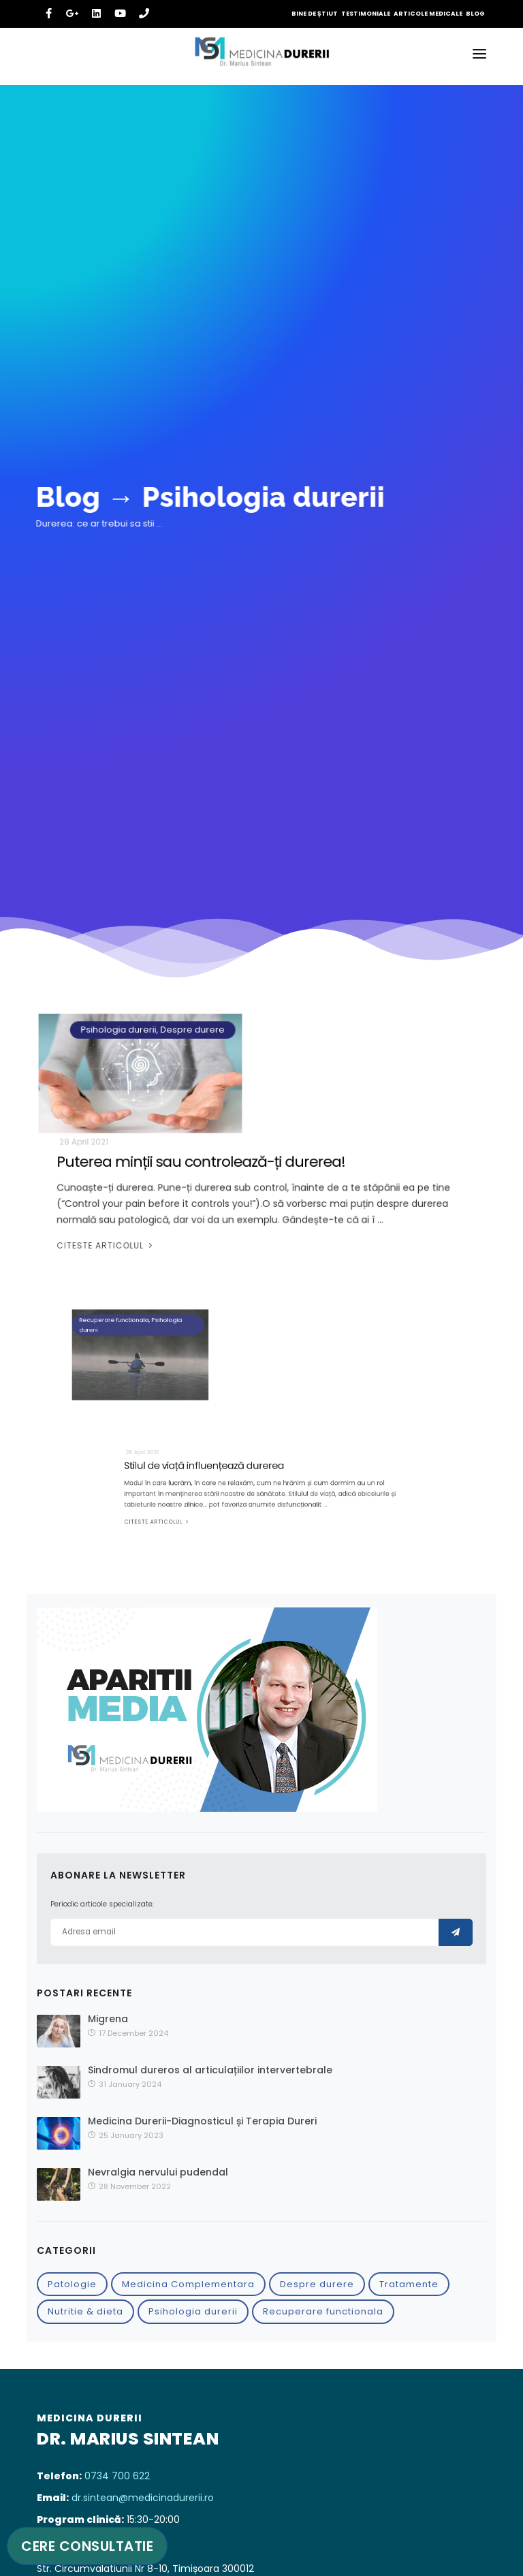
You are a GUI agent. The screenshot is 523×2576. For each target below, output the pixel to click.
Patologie (72, 2284)
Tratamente (409, 2284)
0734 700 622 (117, 2476)
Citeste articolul (114, 1243)
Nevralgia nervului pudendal (158, 2172)
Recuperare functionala (323, 2311)
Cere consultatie (87, 2546)
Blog (475, 14)
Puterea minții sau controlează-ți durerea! (204, 1164)
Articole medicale (428, 14)
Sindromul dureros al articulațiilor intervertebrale (210, 2070)
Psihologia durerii (193, 2311)
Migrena (108, 2019)
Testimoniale (365, 14)
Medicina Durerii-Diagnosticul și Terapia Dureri (202, 2121)
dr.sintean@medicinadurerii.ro (143, 2497)
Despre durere (317, 2284)
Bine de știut (314, 14)
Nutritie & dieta (85, 2311)
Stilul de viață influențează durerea (227, 1477)
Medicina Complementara (188, 2284)
